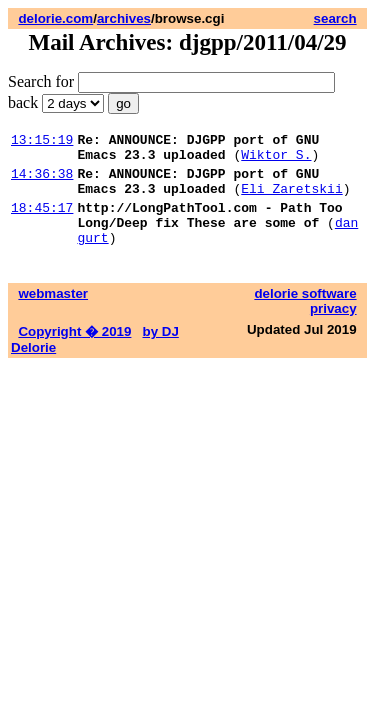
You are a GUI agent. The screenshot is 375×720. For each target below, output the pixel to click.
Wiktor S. (276, 160)
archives (124, 18)
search (335, 18)
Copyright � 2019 (74, 352)
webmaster (53, 314)
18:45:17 (42, 222)
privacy (333, 329)
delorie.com (55, 18)
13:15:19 (42, 142)
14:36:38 (42, 182)
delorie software (305, 314)
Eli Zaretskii (291, 200)
